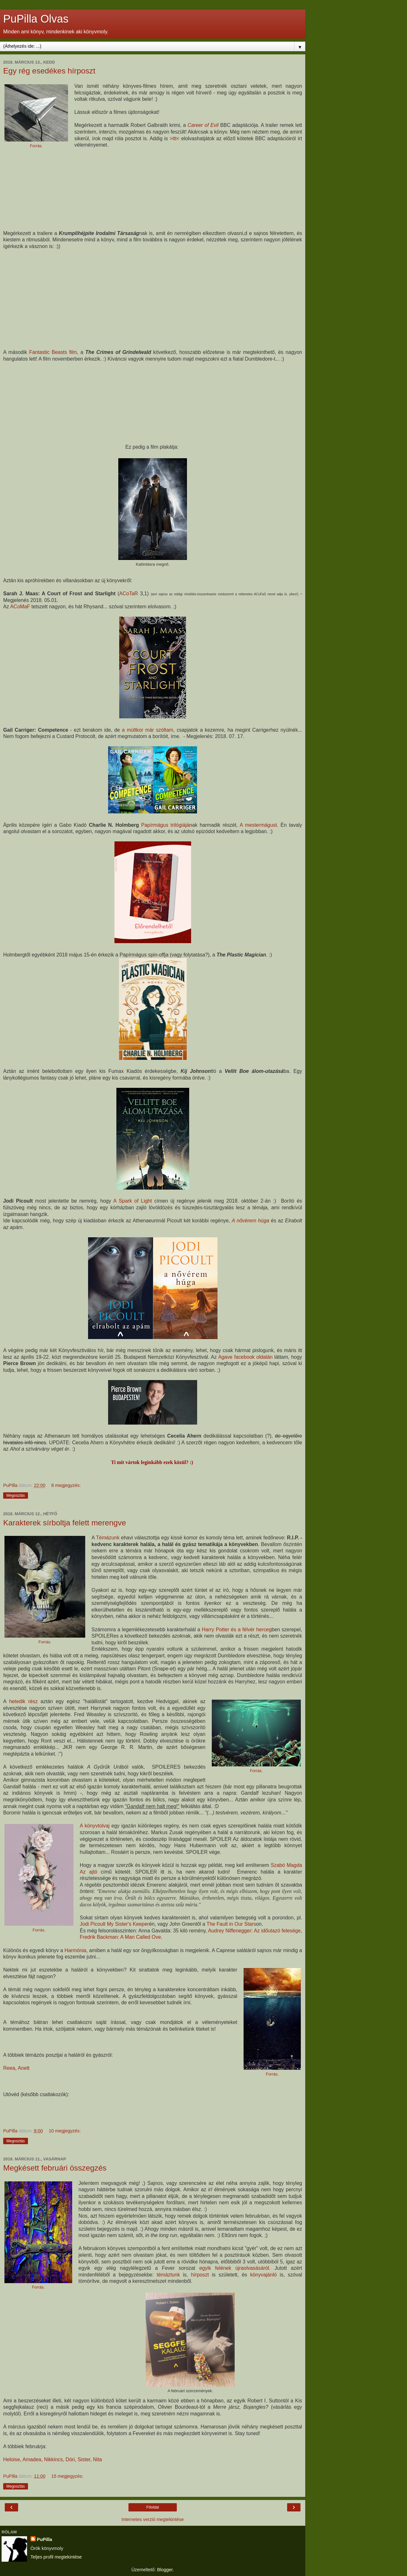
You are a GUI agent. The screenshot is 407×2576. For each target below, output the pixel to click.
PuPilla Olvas (35, 19)
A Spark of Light (132, 1201)
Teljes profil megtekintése (56, 2556)
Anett (24, 2068)
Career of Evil (203, 125)
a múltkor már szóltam (147, 730)
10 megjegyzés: (65, 2130)
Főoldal (152, 2507)
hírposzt (200, 2274)
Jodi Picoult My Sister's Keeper (114, 1924)
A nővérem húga (250, 1220)
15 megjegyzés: (67, 2476)
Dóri (70, 2459)
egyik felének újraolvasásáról (234, 2268)
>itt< (175, 138)
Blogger (165, 2569)
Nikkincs (53, 2459)
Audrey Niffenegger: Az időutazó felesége (254, 1930)
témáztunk (168, 2274)
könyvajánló (263, 2274)
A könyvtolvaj (95, 1825)
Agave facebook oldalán (245, 1357)
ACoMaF (20, 606)
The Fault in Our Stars (231, 1924)
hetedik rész (23, 1701)
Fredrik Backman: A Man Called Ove (120, 1937)
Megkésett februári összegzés (55, 2168)
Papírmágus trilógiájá (165, 825)
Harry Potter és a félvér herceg (237, 1629)
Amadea (32, 2459)
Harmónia (75, 1950)
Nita (97, 2459)
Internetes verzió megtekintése (152, 2519)
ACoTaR (129, 593)
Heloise (11, 2459)
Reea (9, 2068)
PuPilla (44, 2539)
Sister (84, 2459)
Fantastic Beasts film (53, 352)
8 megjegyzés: (66, 1485)
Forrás (36, 146)
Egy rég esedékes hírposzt (49, 70)
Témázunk (108, 1537)
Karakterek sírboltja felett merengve (64, 1522)
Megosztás (15, 1495)
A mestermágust (258, 825)
